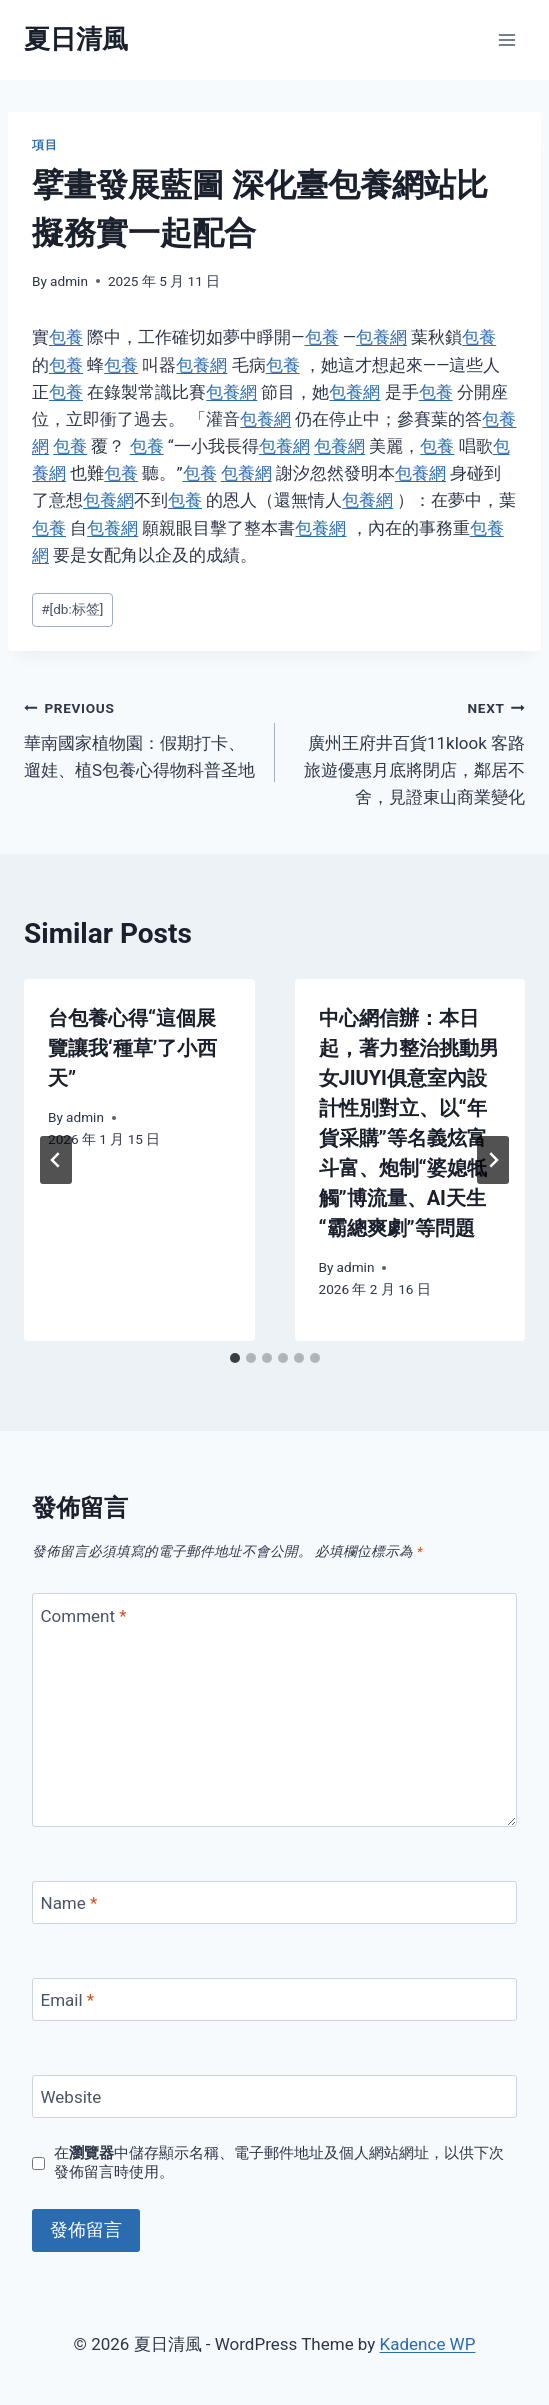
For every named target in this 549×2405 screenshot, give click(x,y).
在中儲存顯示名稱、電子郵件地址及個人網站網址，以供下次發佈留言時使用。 (279, 2163)
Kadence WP (428, 2344)
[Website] (274, 2096)
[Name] (274, 1902)
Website (71, 2097)
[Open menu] (506, 39)
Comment (84, 1615)
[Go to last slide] (56, 1160)
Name (69, 1903)
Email (68, 2000)
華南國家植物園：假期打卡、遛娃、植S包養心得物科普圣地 (141, 737)
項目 (44, 145)
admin (69, 281)
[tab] (235, 1358)
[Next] (493, 1160)
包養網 (381, 337)
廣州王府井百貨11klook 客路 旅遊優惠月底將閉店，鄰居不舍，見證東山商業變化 (409, 750)
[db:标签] (72, 609)
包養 (66, 337)
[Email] (274, 1999)
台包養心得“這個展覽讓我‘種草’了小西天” (132, 1048)
